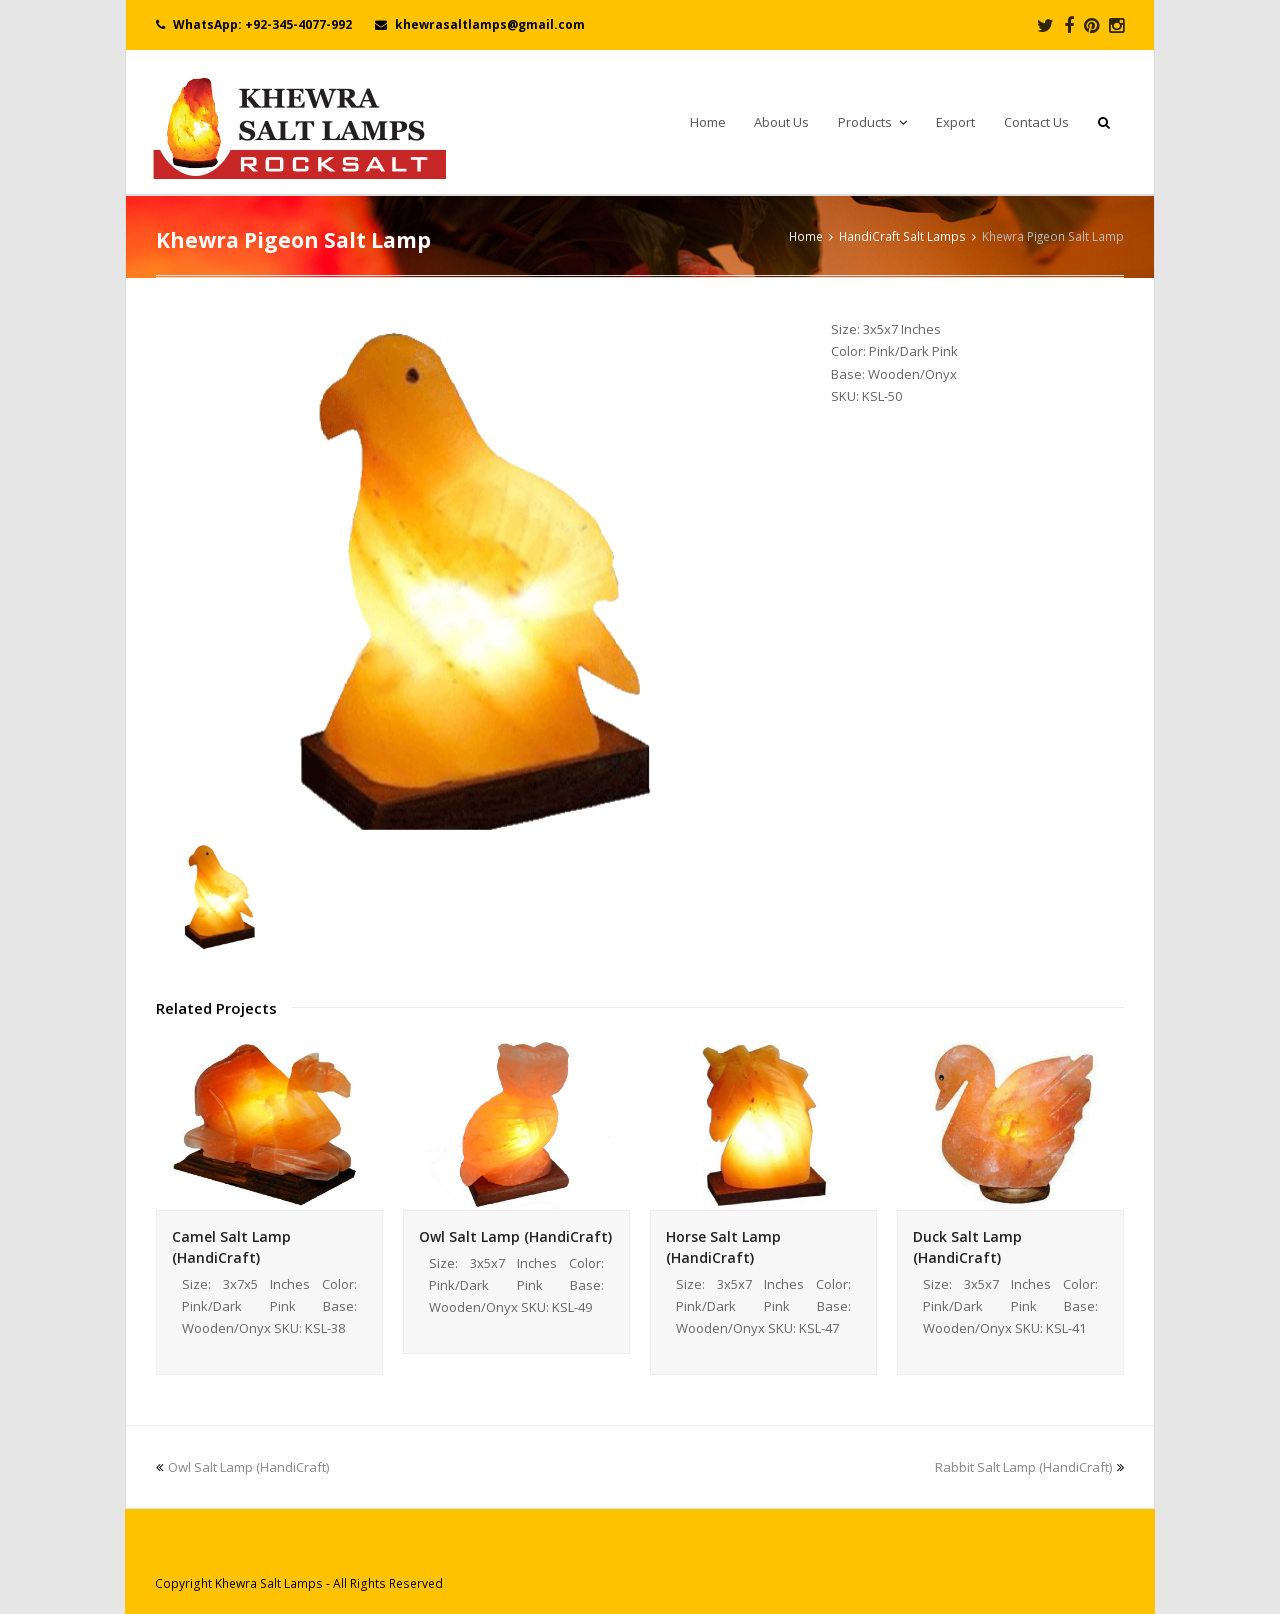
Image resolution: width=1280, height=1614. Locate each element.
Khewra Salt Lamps (269, 1583)
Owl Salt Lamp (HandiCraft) (515, 1236)
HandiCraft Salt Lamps (902, 236)
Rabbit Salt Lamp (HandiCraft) (1029, 1467)
